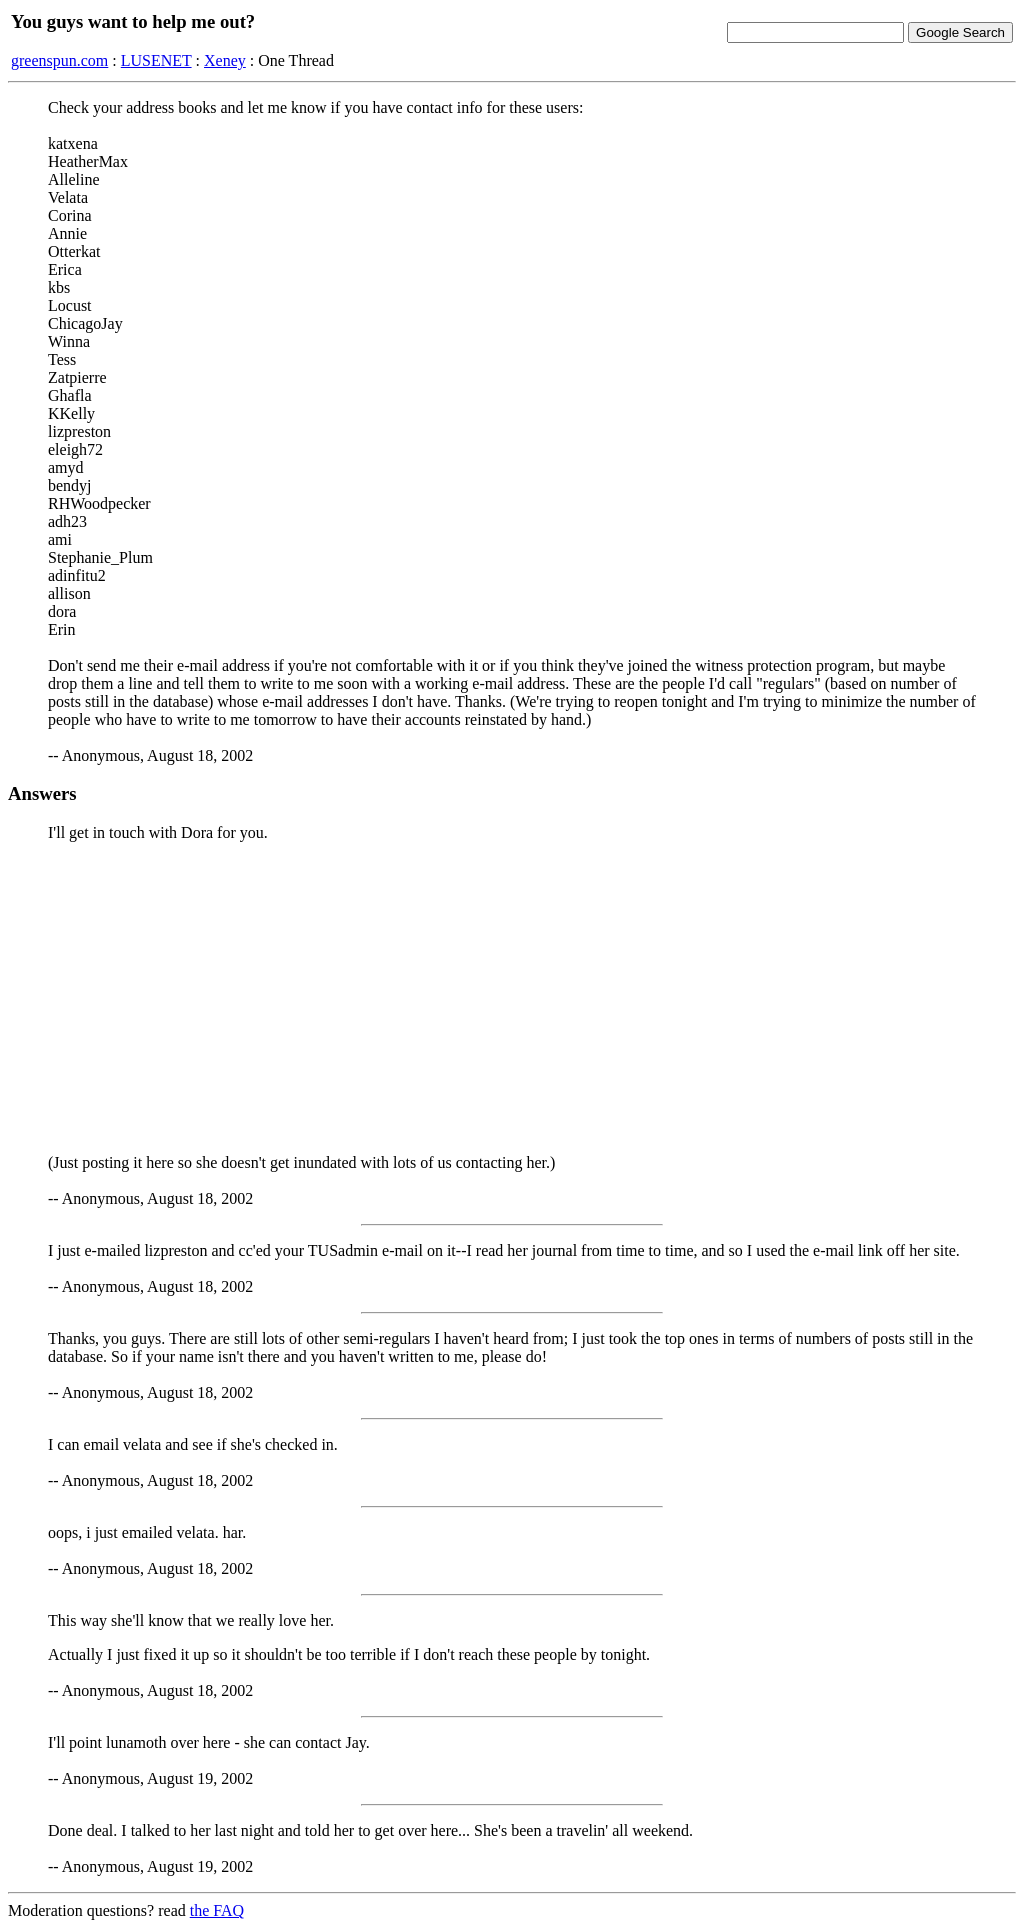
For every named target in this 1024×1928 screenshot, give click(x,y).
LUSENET (156, 60)
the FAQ (217, 1910)
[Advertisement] (512, 998)
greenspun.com (59, 60)
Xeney (225, 60)
